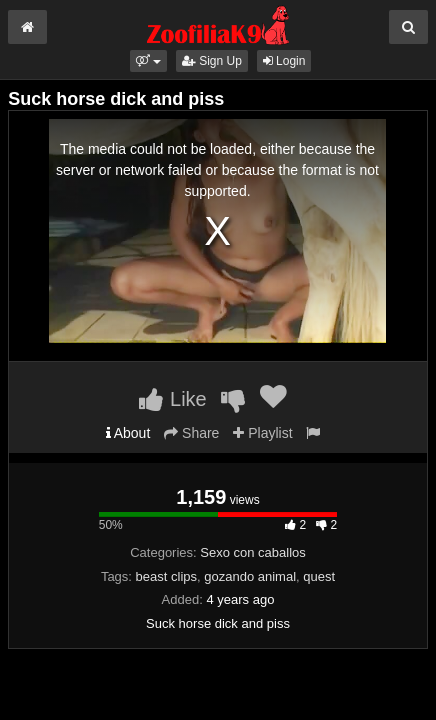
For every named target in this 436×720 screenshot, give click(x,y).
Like (172, 399)
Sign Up (212, 61)
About (128, 433)
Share (191, 433)
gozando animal (250, 576)
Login (284, 61)
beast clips (166, 576)
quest (319, 576)
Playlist (262, 433)
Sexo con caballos (253, 552)
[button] (148, 61)
